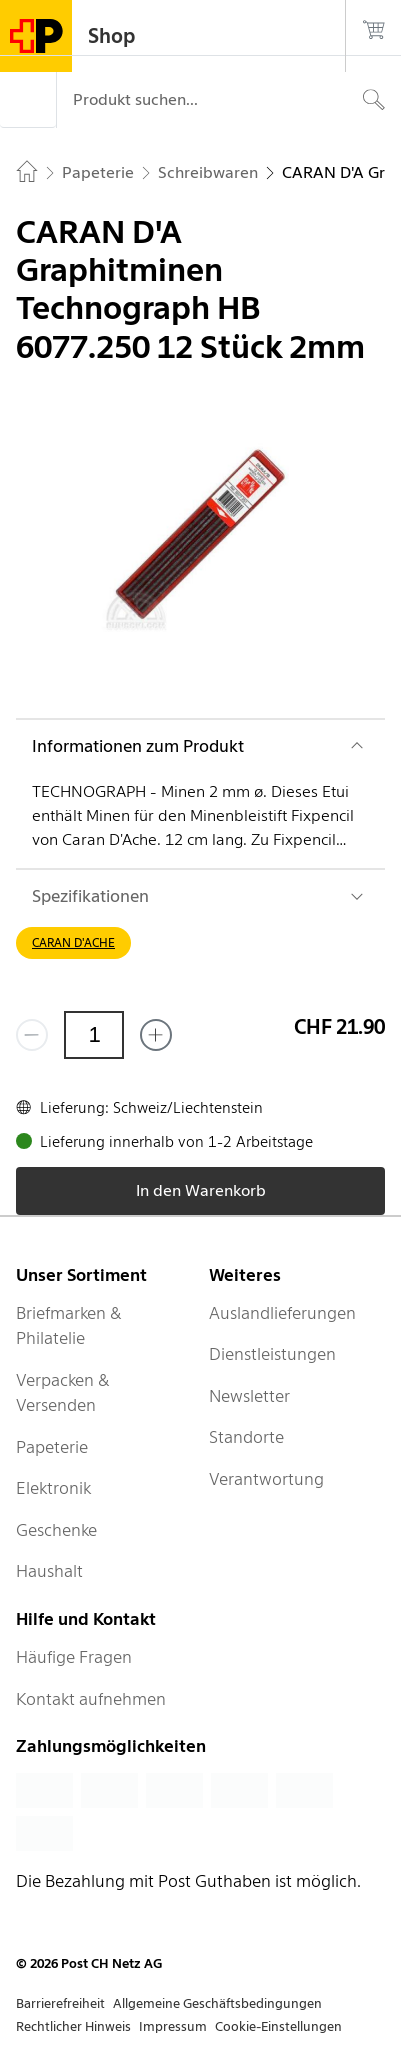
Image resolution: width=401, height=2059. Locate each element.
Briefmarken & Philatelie (69, 1326)
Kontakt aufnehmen (91, 1699)
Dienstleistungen (272, 1354)
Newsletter (249, 1396)
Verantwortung (266, 1479)
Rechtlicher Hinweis (73, 2026)
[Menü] (28, 100)
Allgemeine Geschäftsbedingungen (217, 2003)
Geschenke (56, 1530)
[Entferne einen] (32, 1035)
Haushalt (49, 1571)
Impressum (173, 2026)
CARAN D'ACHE (73, 942)
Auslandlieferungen (282, 1313)
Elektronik (53, 1488)
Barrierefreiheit (60, 2003)
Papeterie (52, 1447)
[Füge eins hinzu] (156, 1035)
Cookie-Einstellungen (278, 2026)
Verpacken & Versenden (63, 1393)
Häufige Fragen (74, 1657)
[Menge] (94, 1035)
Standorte (246, 1437)
